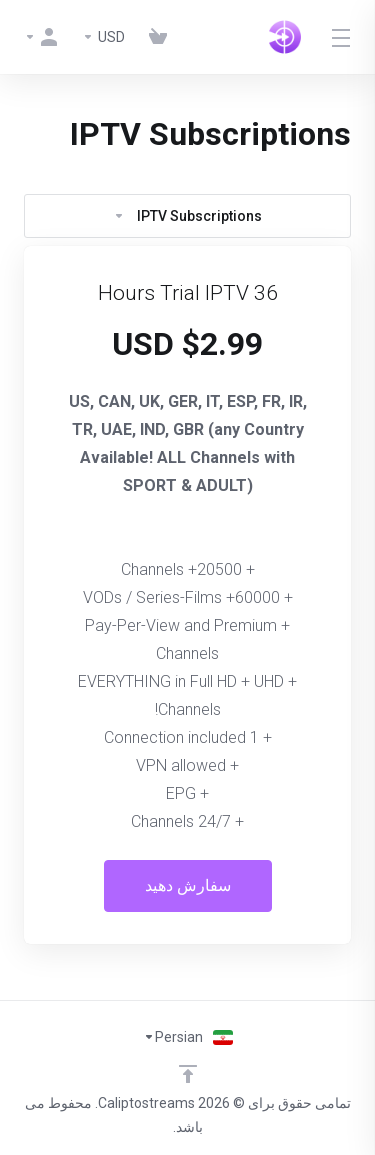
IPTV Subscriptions (187, 216)
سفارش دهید (188, 885)
